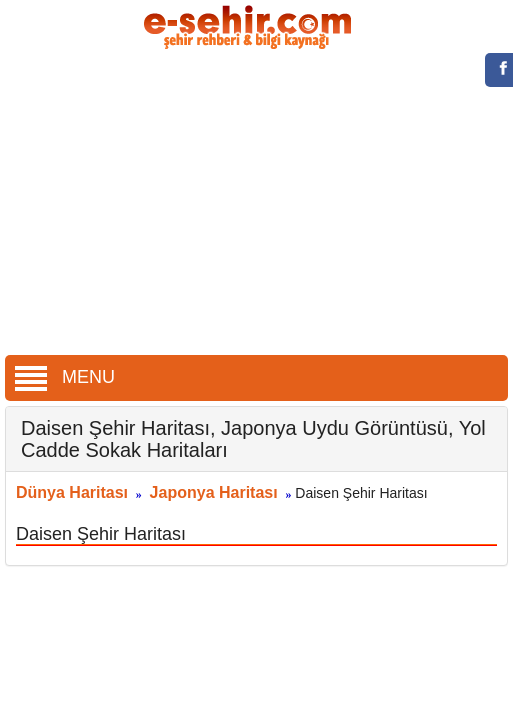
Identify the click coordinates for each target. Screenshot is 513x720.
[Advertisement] (257, 205)
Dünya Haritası (72, 492)
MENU (65, 377)
